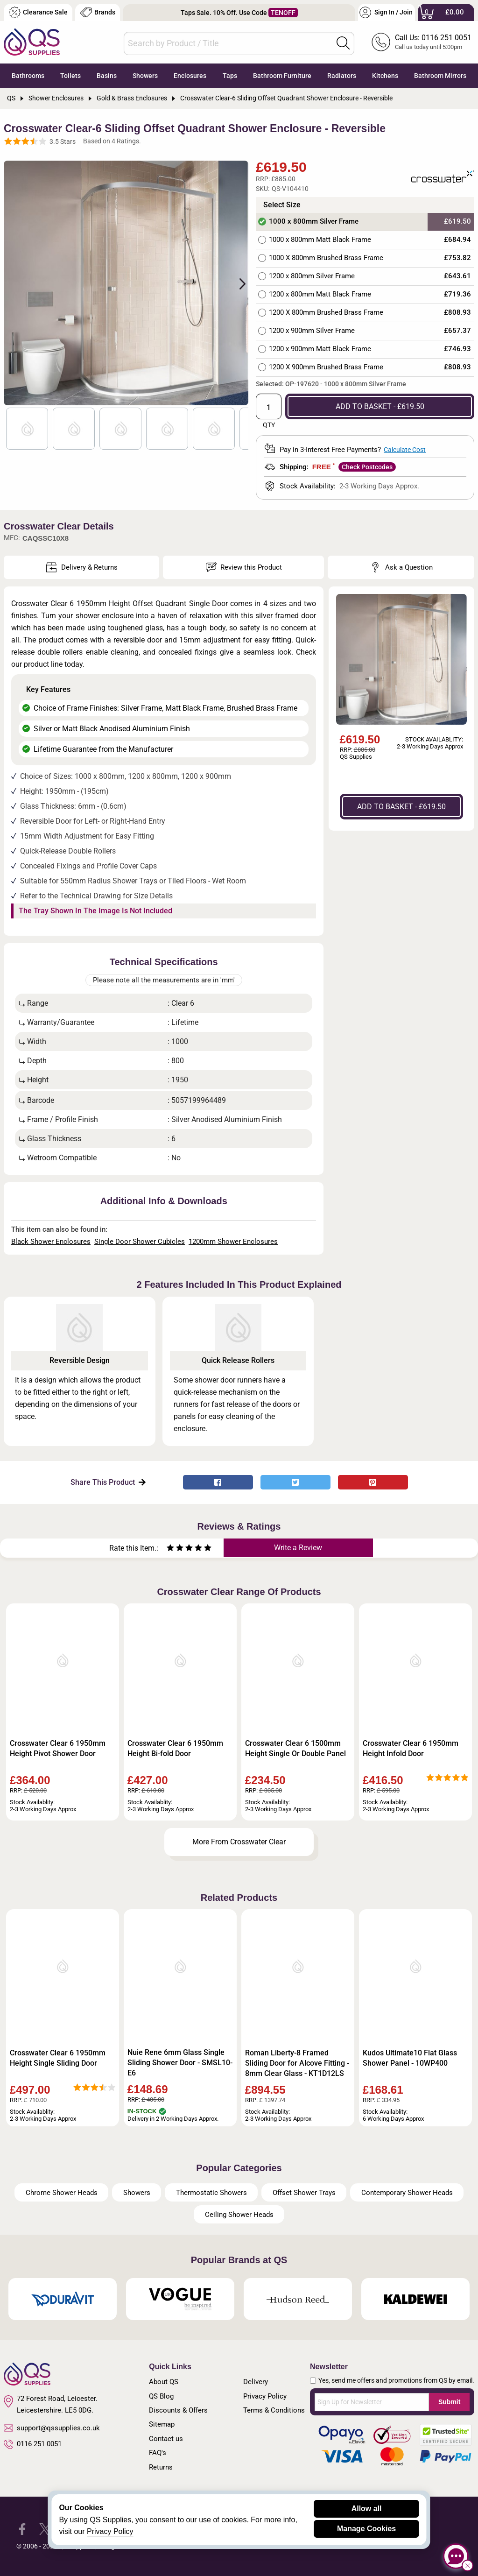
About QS (163, 2382)
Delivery (255, 2382)
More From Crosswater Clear (239, 1841)
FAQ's (157, 2453)
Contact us (166, 2439)
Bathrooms (28, 75)
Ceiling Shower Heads (239, 2214)
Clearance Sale (38, 12)
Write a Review (298, 1547)
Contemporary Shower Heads (407, 2192)
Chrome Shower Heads (62, 2192)
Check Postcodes (367, 467)
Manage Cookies (366, 2529)
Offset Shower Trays (304, 2192)
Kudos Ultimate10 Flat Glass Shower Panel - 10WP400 (410, 2058)
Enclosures (190, 75)
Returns (161, 2467)
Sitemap (162, 2424)
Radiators (341, 75)
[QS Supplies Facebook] (22, 2528)
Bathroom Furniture (282, 75)
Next (237, 283)
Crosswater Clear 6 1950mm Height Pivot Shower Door (57, 1748)
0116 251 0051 (33, 2444)
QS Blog (161, 2396)
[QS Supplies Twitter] (45, 2528)
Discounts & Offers (178, 2410)
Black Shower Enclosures (51, 1241)
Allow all (366, 2508)
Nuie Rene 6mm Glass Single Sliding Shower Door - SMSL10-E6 (179, 2062)
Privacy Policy (265, 2396)
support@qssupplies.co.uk (52, 2428)
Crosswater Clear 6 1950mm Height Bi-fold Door (175, 1748)
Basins (107, 75)
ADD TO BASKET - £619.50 (380, 406)
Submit (449, 2402)
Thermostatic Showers (211, 2192)
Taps (230, 75)
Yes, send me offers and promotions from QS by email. (396, 2380)
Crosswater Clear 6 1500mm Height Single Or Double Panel (295, 1748)
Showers (145, 75)
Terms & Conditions (274, 2410)
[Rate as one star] (170, 1549)
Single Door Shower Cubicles (139, 1241)
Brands (97, 12)
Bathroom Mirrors (440, 75)
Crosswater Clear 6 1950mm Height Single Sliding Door (57, 2058)
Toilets (70, 75)
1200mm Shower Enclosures (233, 1241)
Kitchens (385, 75)
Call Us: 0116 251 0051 (433, 37)
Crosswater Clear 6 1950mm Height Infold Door (410, 1748)
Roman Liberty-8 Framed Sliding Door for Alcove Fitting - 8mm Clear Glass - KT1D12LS (297, 2063)
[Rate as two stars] (175, 1549)
